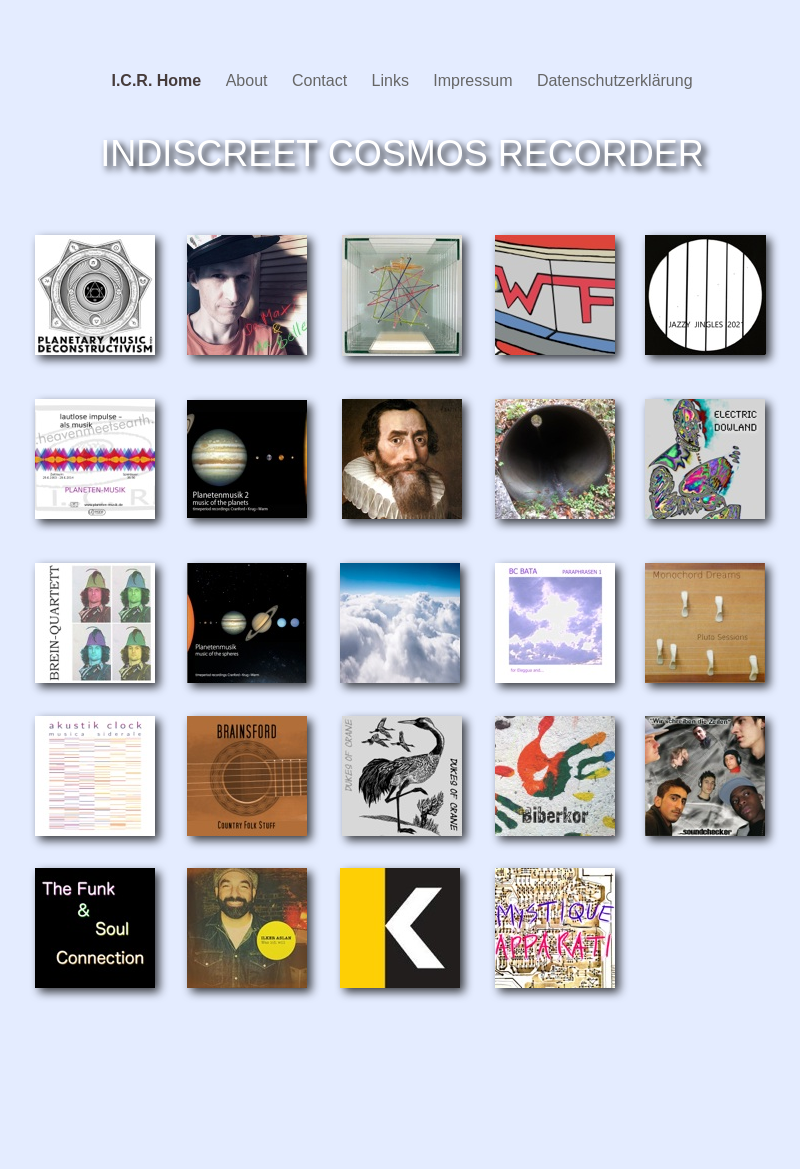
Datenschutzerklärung (615, 80)
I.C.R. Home (158, 80)
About (249, 80)
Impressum (475, 80)
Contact (322, 80)
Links (393, 80)
